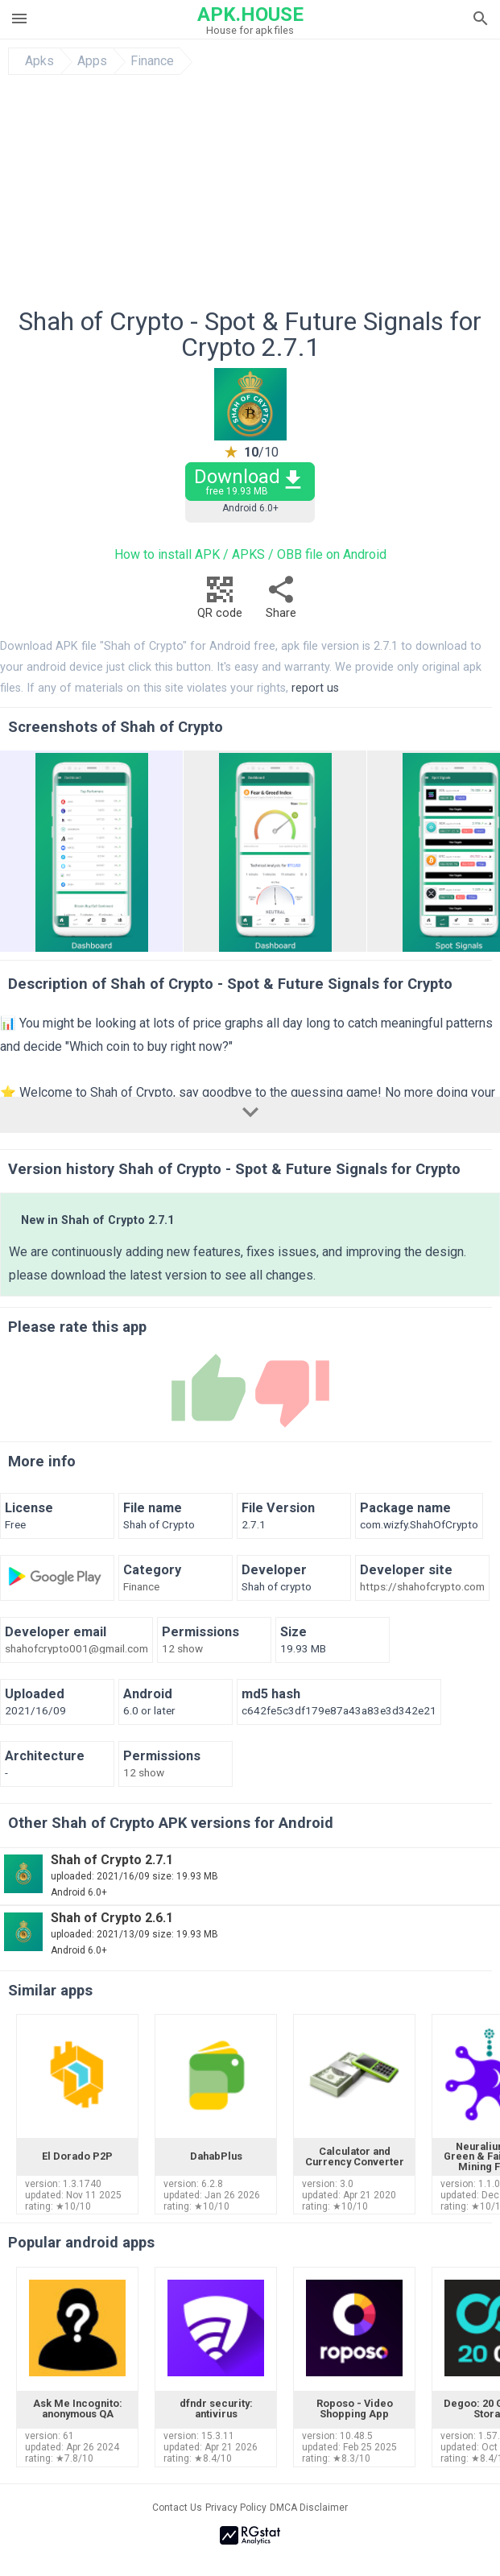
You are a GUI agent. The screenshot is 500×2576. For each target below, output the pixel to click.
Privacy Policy (236, 2507)
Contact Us (177, 2507)
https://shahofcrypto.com (422, 1587)
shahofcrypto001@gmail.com (76, 1649)
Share (281, 602)
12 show (182, 1649)
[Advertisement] (250, 195)
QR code (220, 602)
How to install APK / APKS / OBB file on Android (250, 554)
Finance (152, 61)
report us (315, 688)
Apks (39, 61)
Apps (92, 61)
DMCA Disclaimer (309, 2507)
